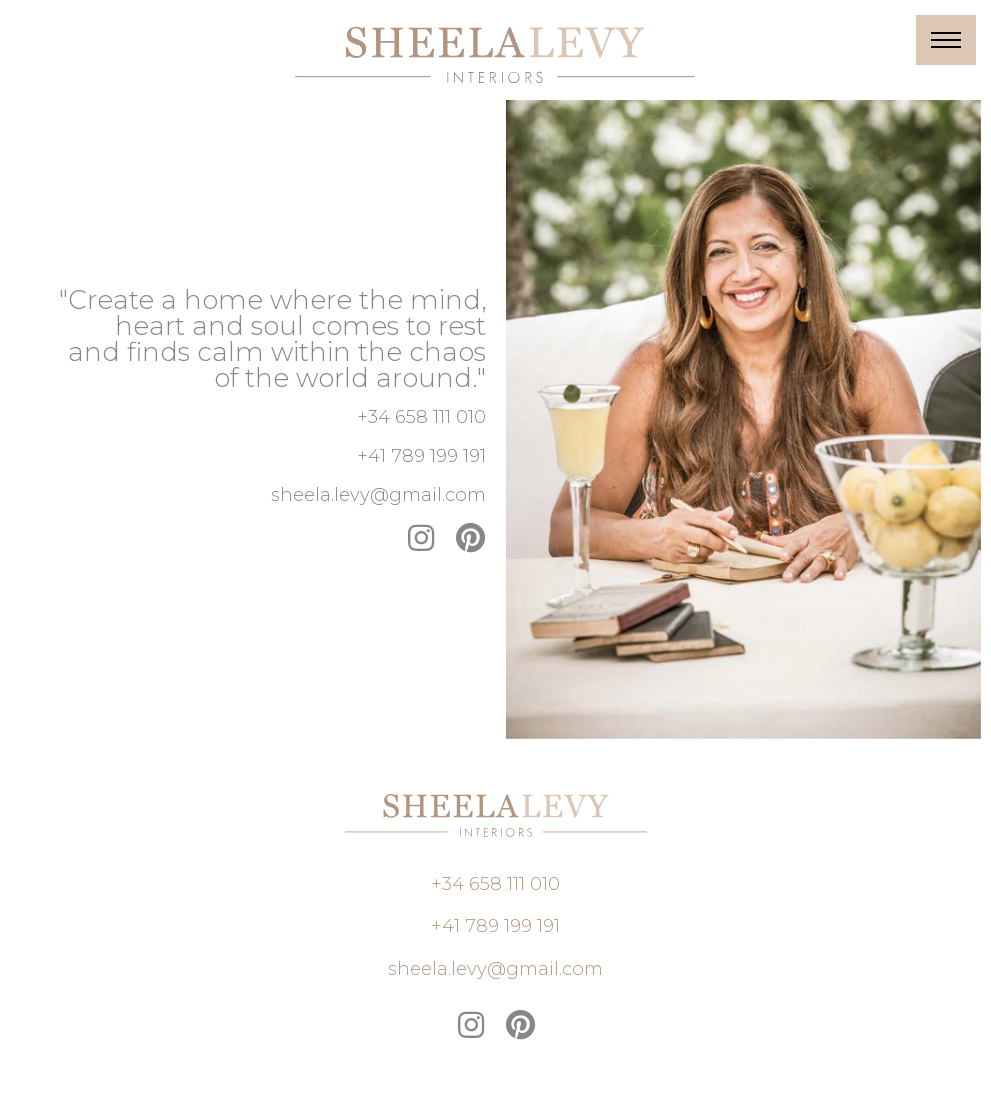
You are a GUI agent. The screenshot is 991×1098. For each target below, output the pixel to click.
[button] (421, 417)
